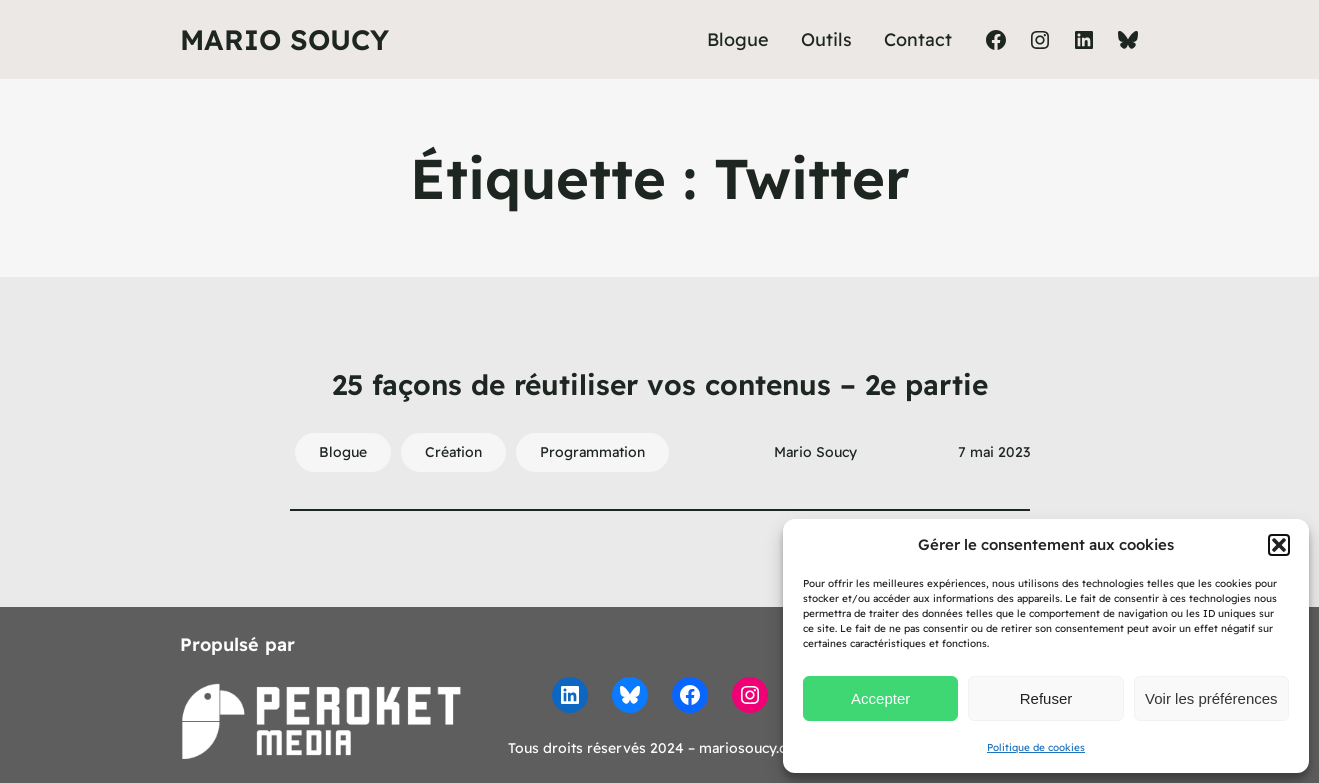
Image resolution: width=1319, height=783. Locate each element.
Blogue (343, 452)
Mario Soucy (284, 39)
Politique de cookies (1036, 747)
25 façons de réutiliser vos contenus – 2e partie (660, 384)
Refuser (1046, 698)
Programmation (592, 452)
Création (453, 452)
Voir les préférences (1211, 698)
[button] (1279, 545)
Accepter (880, 698)
